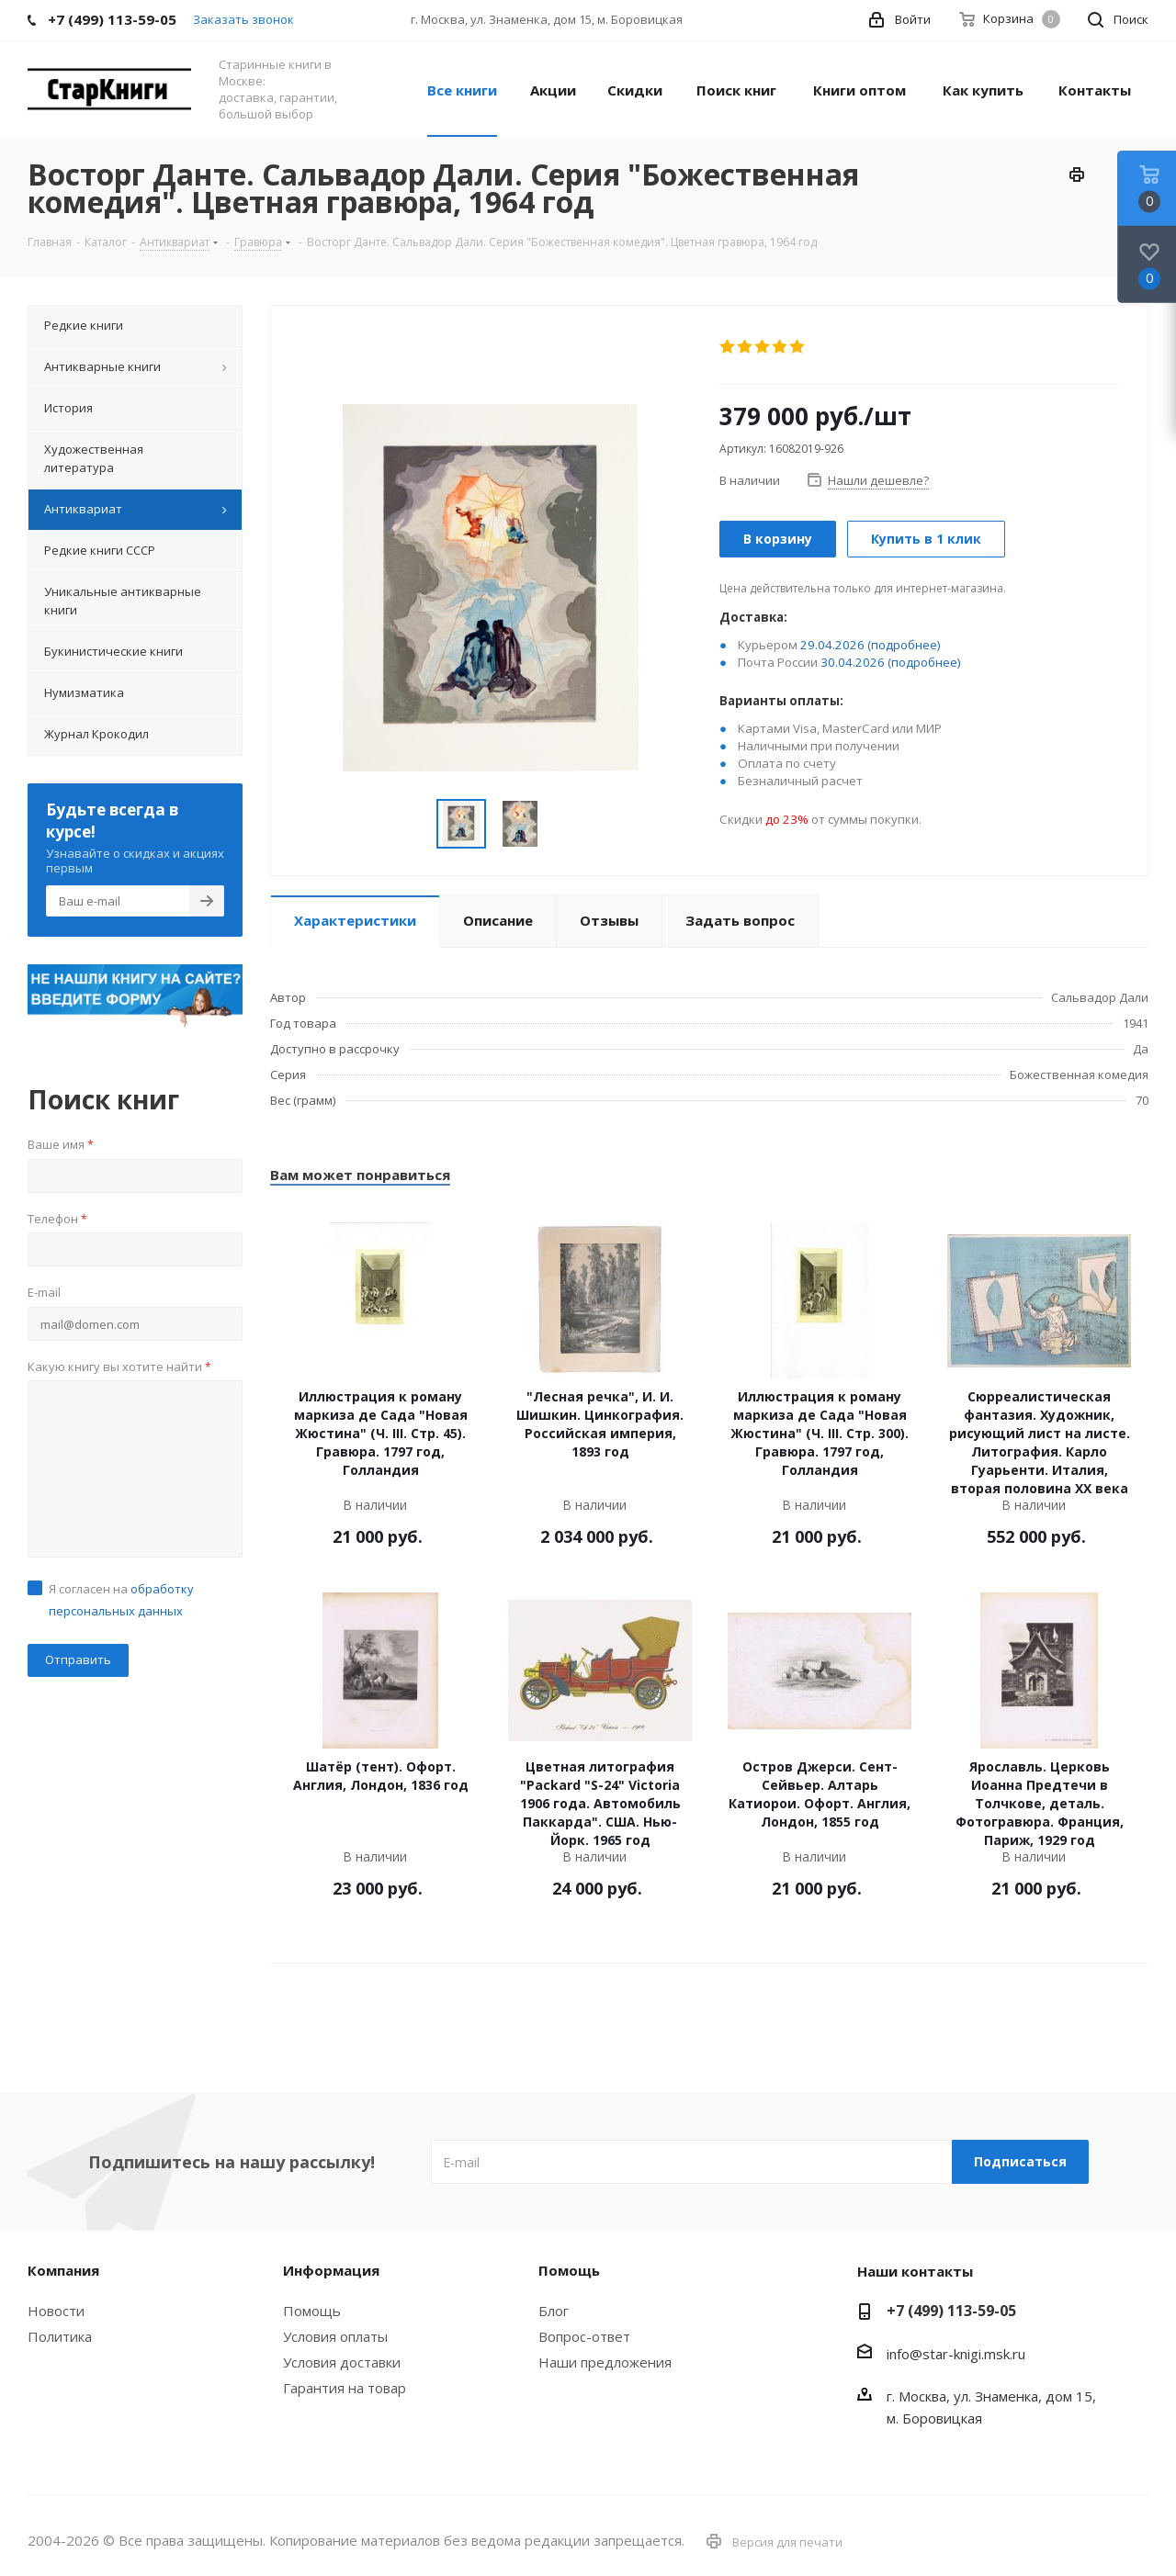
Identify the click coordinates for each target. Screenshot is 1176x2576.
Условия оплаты (335, 2336)
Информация (331, 2270)
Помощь (312, 2310)
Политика (60, 2336)
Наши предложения (605, 2362)
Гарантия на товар (344, 2388)
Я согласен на (121, 1599)
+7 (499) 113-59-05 (951, 2310)
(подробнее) (904, 644)
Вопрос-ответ (584, 2336)
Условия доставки (342, 2362)
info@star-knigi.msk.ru (956, 2354)
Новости (56, 2310)
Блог (553, 2310)
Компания (63, 2270)
